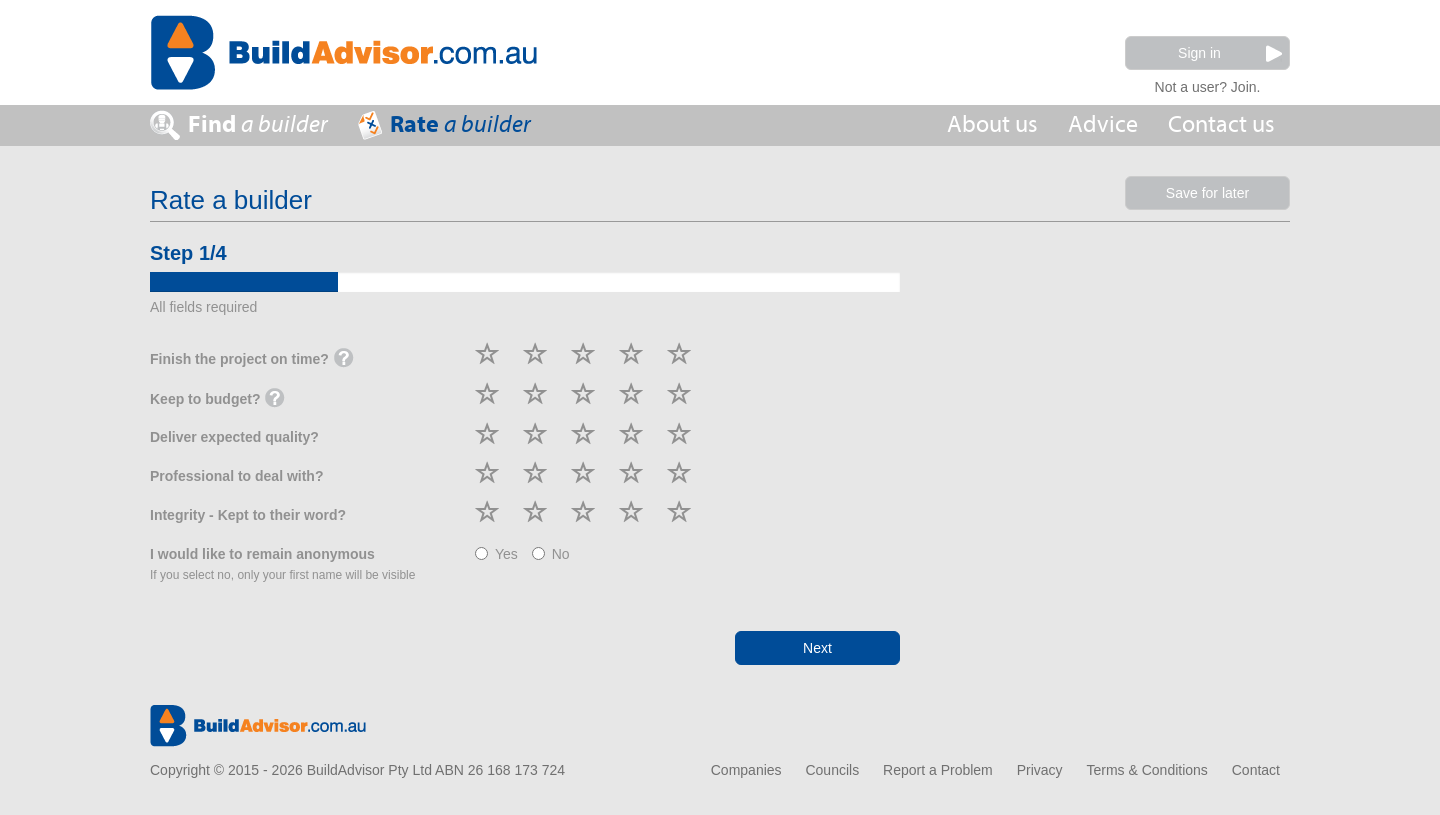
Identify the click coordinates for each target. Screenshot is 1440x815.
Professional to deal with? (236, 476)
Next (817, 648)
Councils (832, 770)
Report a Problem (938, 770)
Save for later (1207, 193)
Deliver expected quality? (234, 437)
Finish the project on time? (252, 360)
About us (992, 124)
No (551, 554)
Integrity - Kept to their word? (248, 515)
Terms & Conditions (1146, 770)
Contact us (1221, 124)
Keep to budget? (217, 400)
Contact (1256, 770)
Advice (1103, 124)
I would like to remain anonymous (282, 564)
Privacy (1040, 770)
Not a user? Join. (1208, 84)
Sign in (1230, 53)
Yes (496, 554)
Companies (746, 770)
